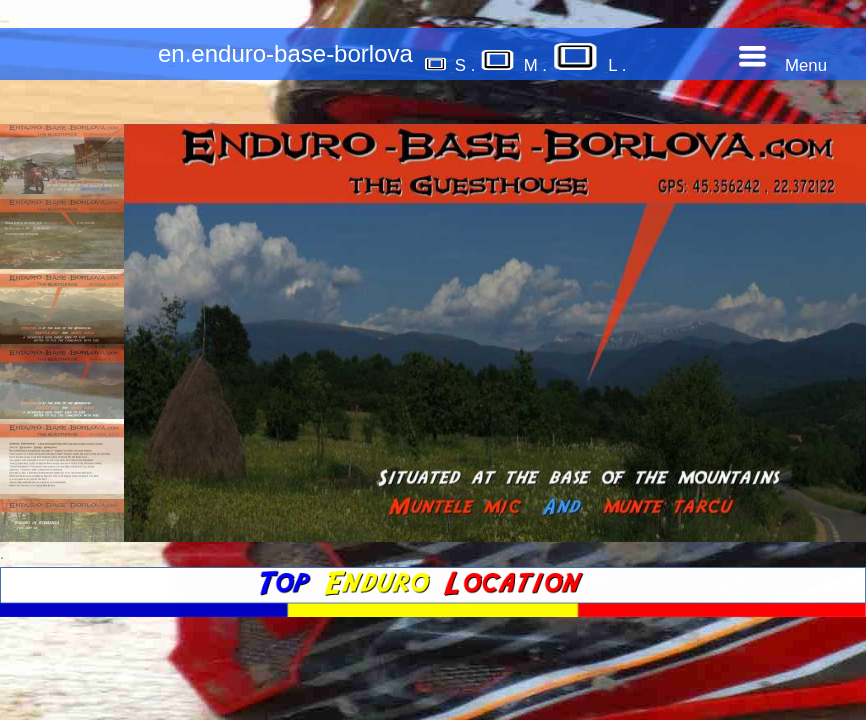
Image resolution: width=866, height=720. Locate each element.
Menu (783, 65)
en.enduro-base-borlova (285, 54)
